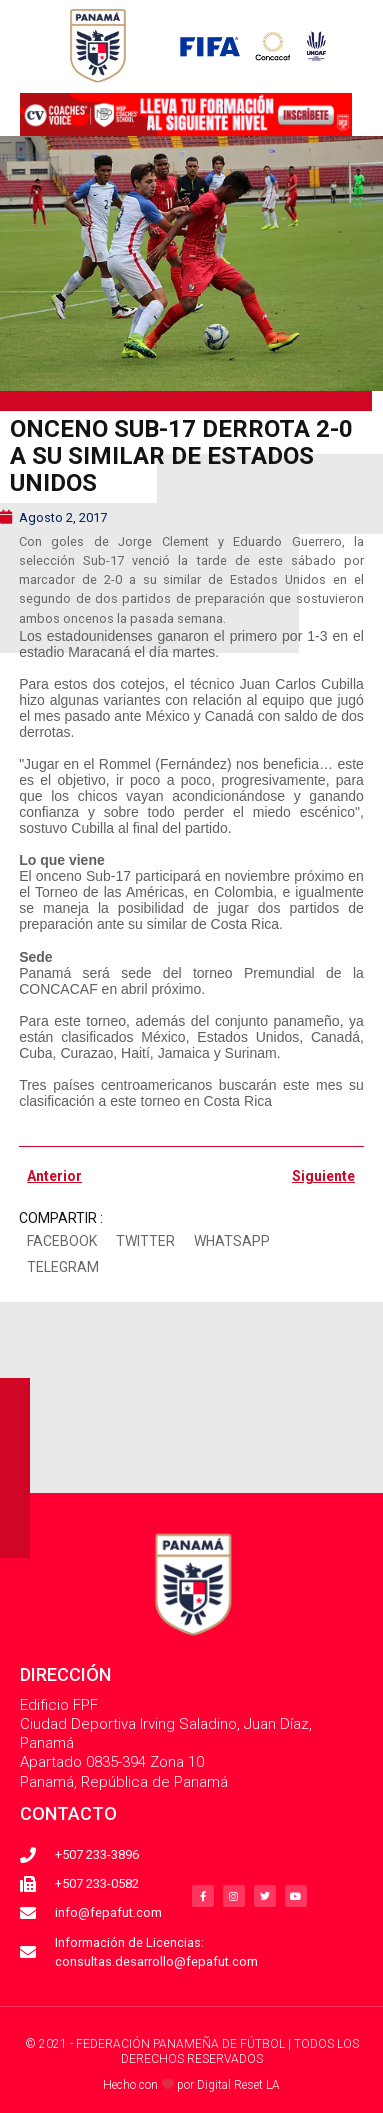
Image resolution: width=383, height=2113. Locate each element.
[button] (61, 1241)
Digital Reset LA (238, 2085)
